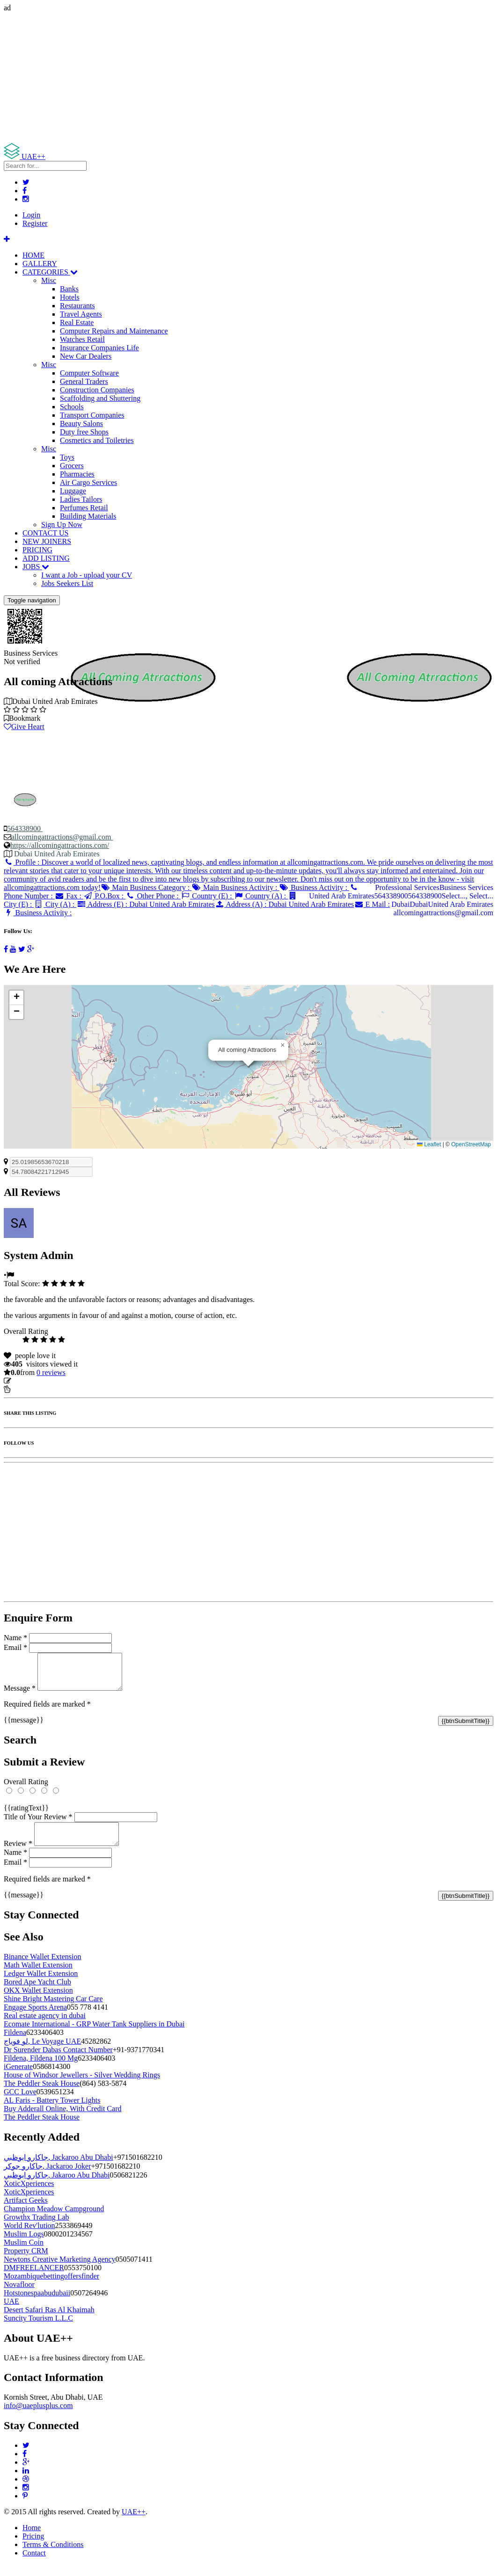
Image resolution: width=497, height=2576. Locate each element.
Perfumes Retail (84, 508)
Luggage (73, 491)
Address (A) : (284, 904)
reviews (51, 1372)
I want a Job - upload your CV (86, 575)
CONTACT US (45, 533)
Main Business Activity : (235, 887)
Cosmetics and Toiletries (97, 440)
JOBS (35, 567)
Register (34, 223)
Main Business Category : (146, 887)
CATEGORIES (50, 272)
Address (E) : (145, 904)
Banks (69, 289)
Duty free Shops (84, 432)
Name (15, 1638)
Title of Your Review (38, 1824)
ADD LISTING (46, 558)
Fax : (69, 896)
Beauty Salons (81, 423)
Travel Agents (81, 314)
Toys (67, 457)
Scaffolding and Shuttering (100, 398)
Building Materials (88, 516)
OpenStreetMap (471, 1144)
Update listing (34, 1381)
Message (20, 1695)
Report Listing (32, 1389)
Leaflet (429, 1144)
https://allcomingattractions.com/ (59, 845)
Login (31, 215)
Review (18, 1855)
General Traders (84, 381)
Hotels (70, 297)
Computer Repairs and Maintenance (114, 331)
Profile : (248, 874)
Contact (34, 2564)
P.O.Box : (104, 896)
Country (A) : (261, 896)
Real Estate (77, 322)
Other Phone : (152, 896)
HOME (33, 255)
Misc (48, 280)
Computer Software (89, 373)
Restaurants (77, 306)
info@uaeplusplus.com (38, 2417)
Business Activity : (314, 887)
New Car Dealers (85, 356)
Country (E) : (207, 896)
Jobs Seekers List (67, 583)
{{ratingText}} (26, 1815)
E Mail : (372, 904)
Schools (72, 407)
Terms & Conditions (52, 2556)
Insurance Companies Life (99, 348)
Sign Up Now (61, 524)
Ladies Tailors (81, 499)
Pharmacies (77, 474)
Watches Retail (82, 339)
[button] (282, 1045)
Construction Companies (97, 390)
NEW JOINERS (46, 541)
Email (15, 1647)
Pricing (33, 2547)
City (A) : (55, 904)
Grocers (72, 466)
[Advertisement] (248, 77)
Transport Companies (92, 415)
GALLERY (39, 264)
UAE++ (134, 2523)
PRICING (37, 550)
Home (31, 2539)
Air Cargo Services (88, 482)
